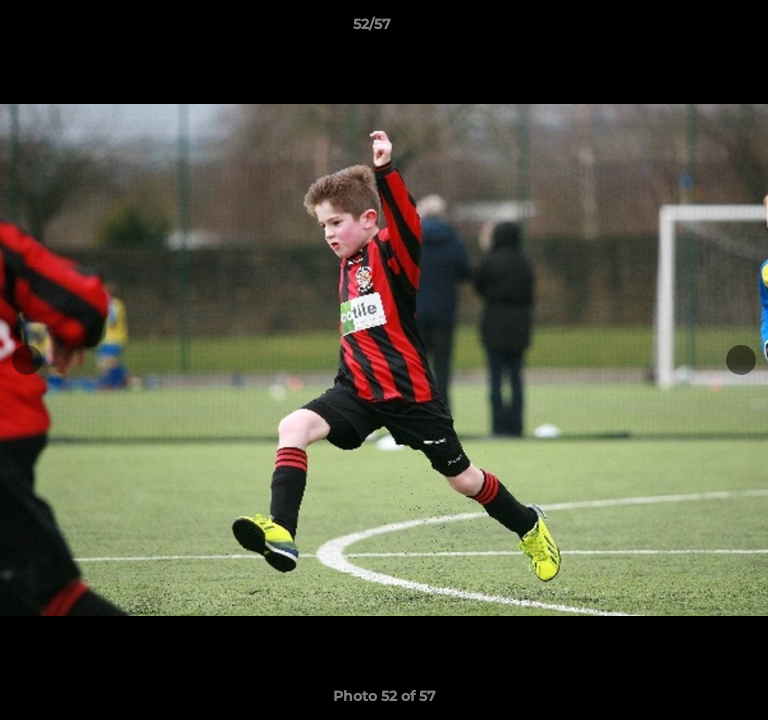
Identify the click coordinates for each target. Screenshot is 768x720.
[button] (696, 29)
